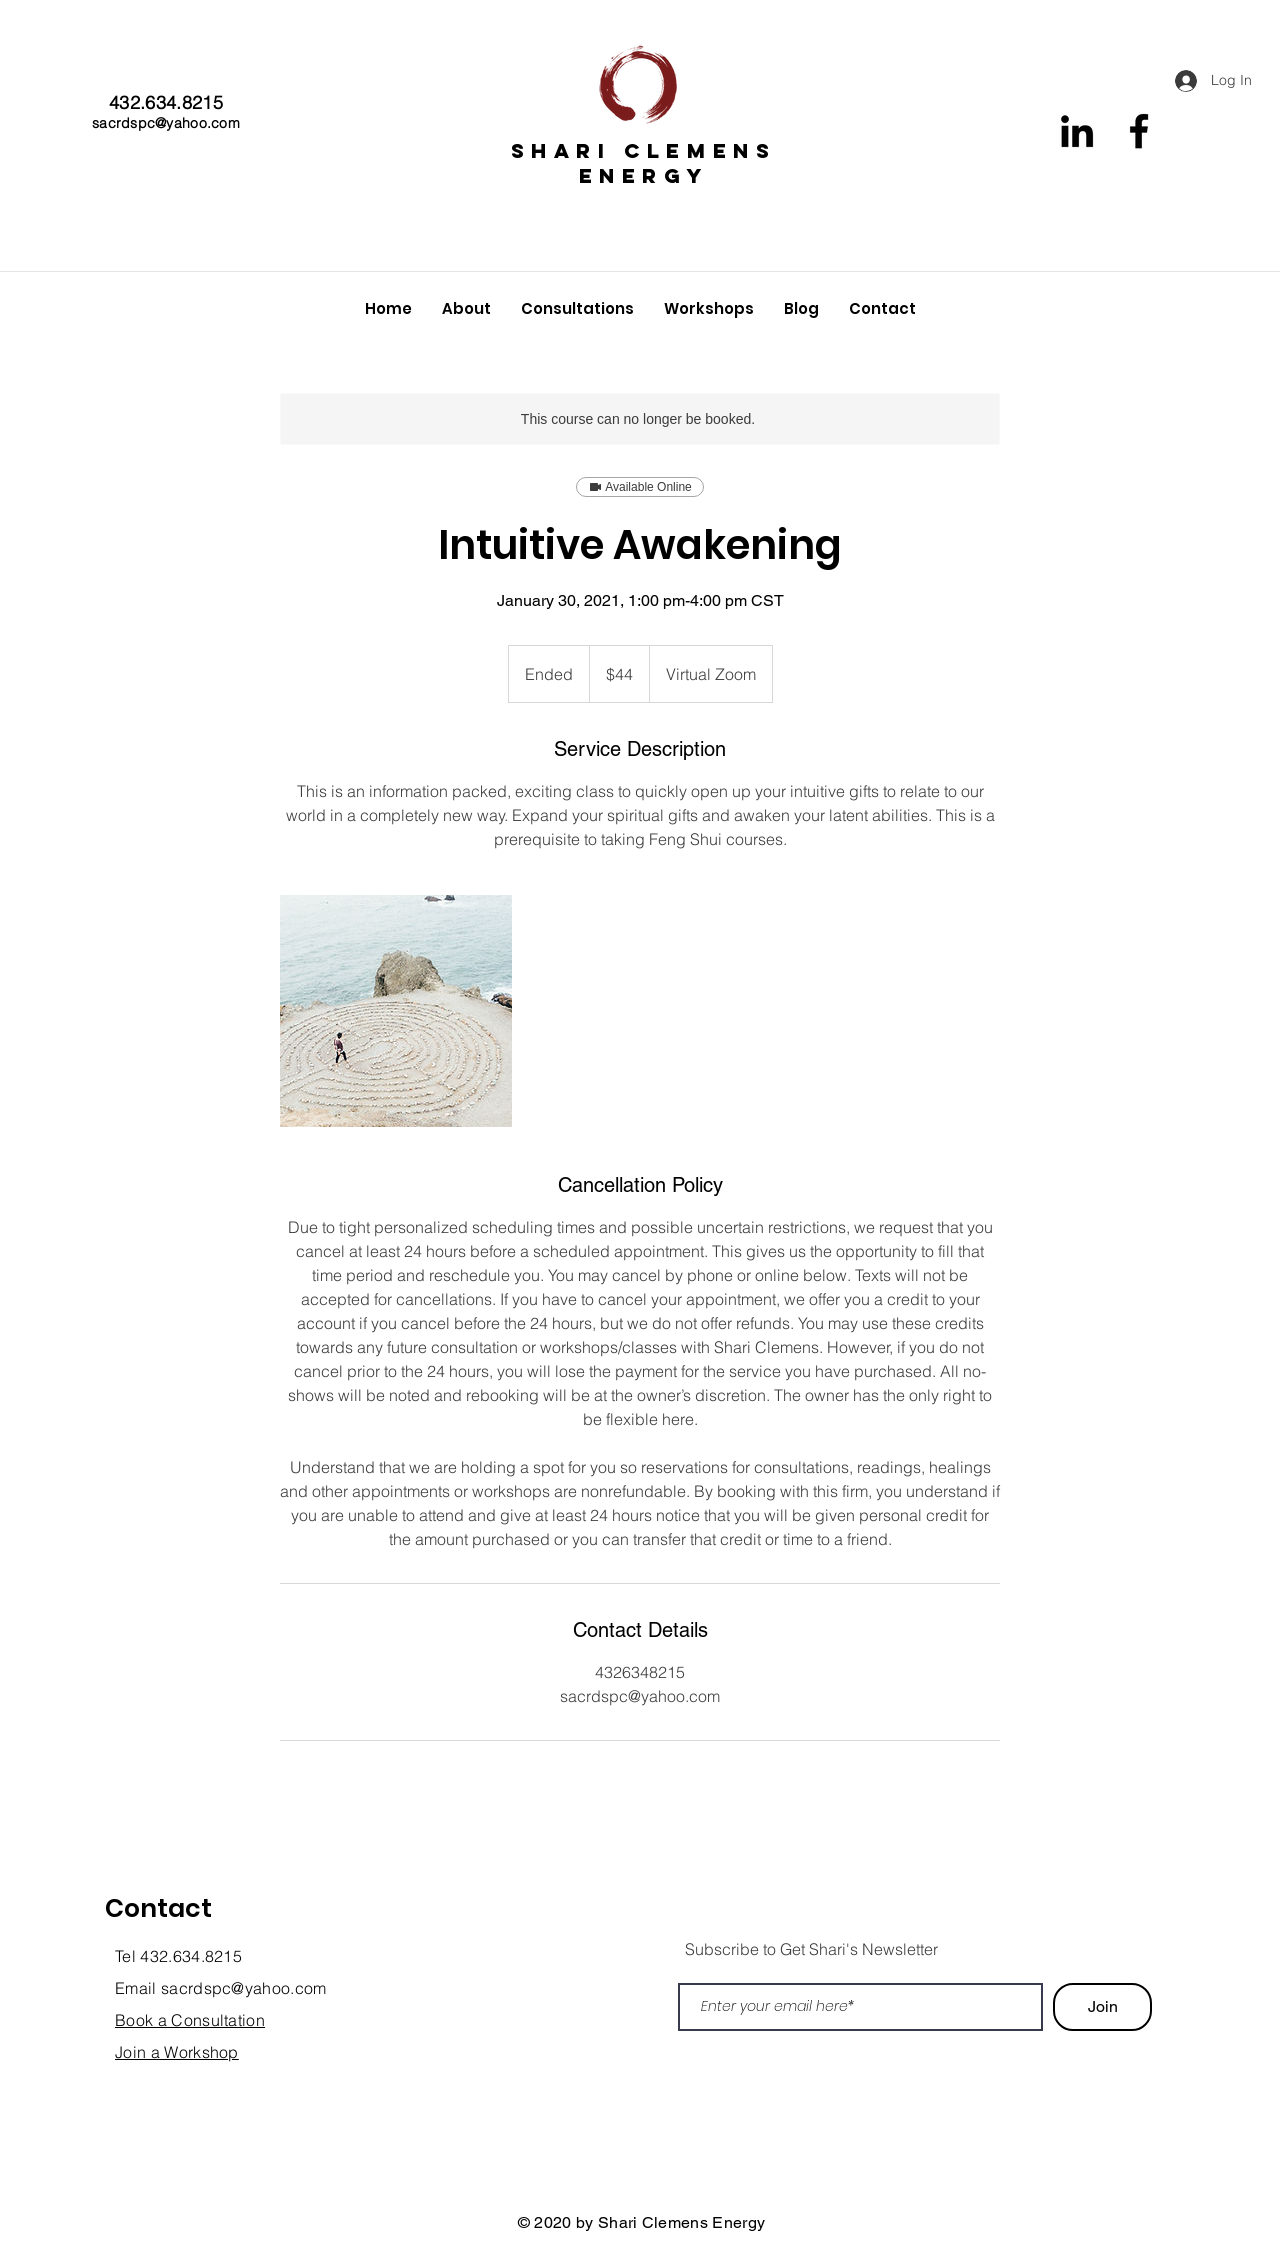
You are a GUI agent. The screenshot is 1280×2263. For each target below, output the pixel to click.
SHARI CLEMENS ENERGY (644, 163)
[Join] (1102, 2007)
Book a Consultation (190, 2020)
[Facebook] (1139, 131)
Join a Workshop (177, 2052)
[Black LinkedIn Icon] (1077, 131)
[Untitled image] (396, 1011)
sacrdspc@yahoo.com (166, 123)
